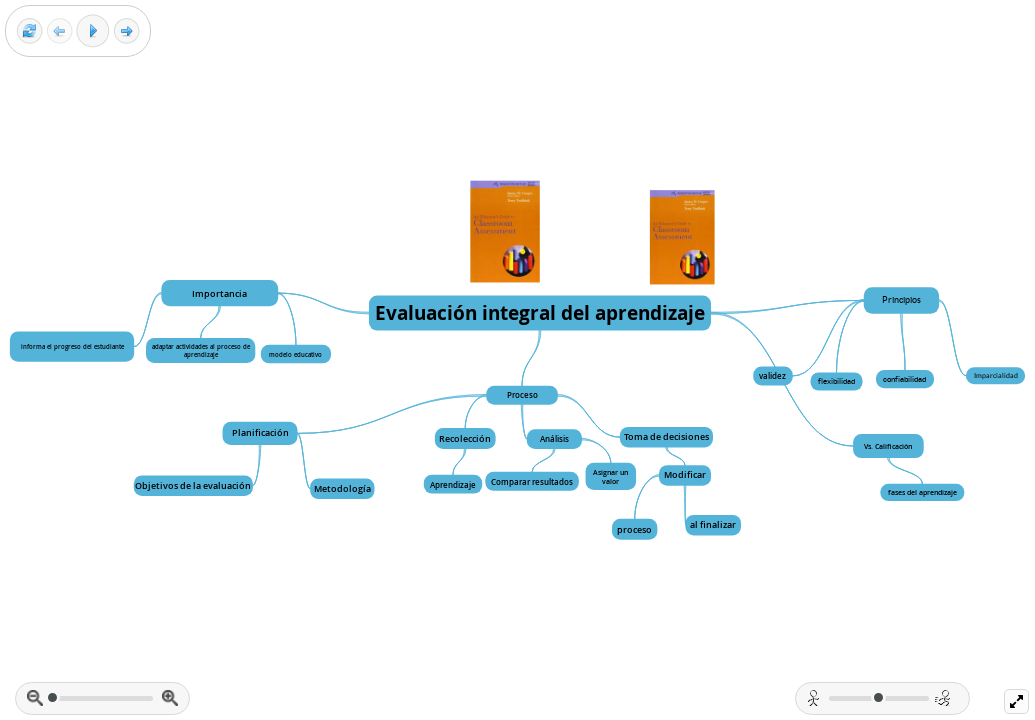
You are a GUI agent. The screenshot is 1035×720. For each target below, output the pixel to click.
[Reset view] (29, 31)
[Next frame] (126, 31)
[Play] (93, 31)
